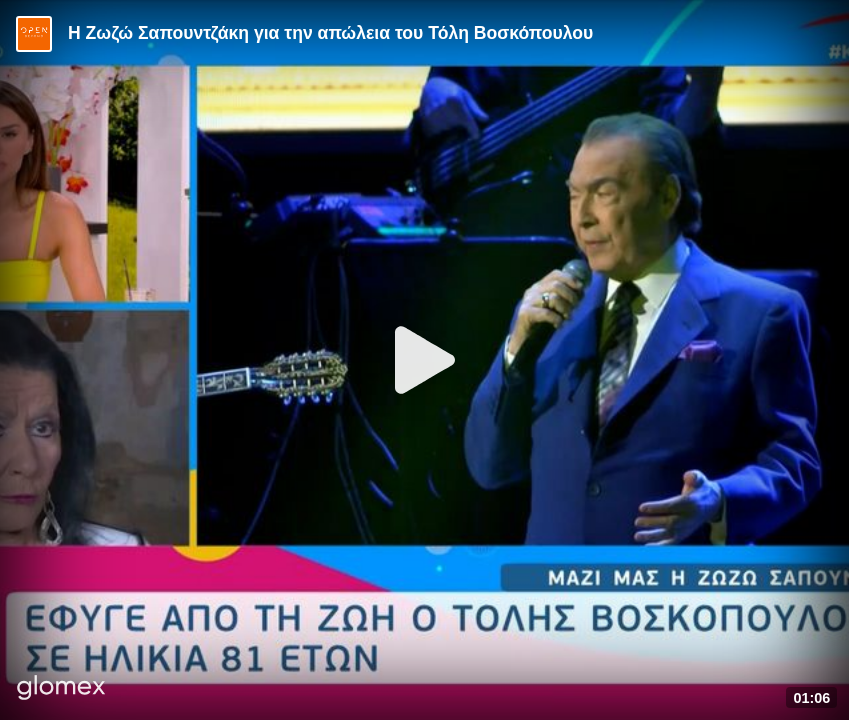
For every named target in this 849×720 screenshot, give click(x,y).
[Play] (425, 360)
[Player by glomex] (61, 689)
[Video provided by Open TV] (34, 34)
